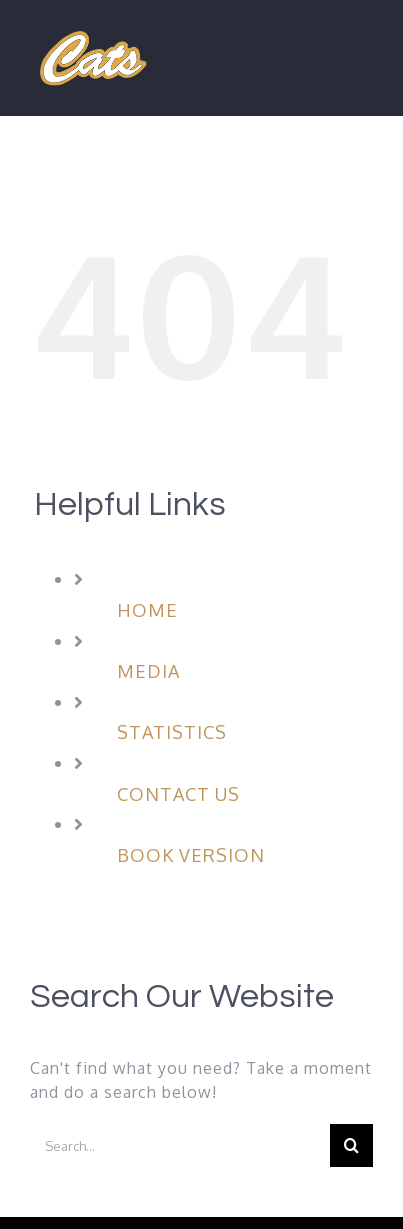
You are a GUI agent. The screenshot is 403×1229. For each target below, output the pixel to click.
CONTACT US (178, 794)
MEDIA (148, 671)
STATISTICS (172, 732)
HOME (147, 610)
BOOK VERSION (191, 855)
